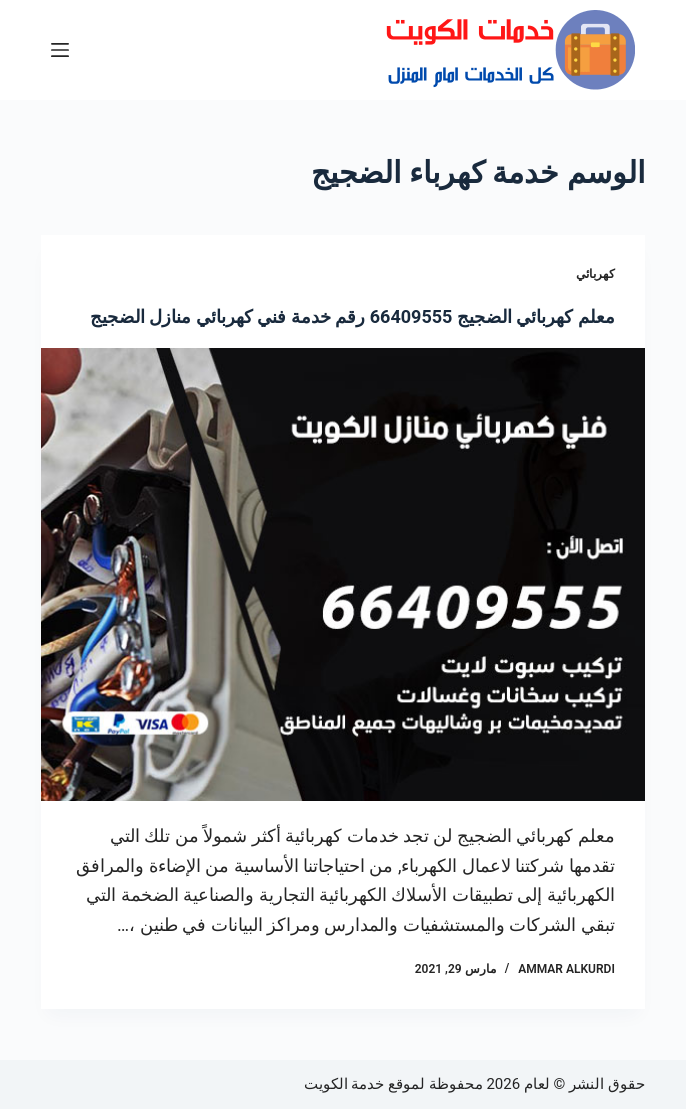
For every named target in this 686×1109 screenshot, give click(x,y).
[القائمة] (60, 50)
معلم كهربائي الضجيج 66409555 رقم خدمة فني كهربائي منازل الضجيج (352, 316)
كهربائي (595, 274)
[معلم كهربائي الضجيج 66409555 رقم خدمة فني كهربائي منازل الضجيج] (343, 574)
